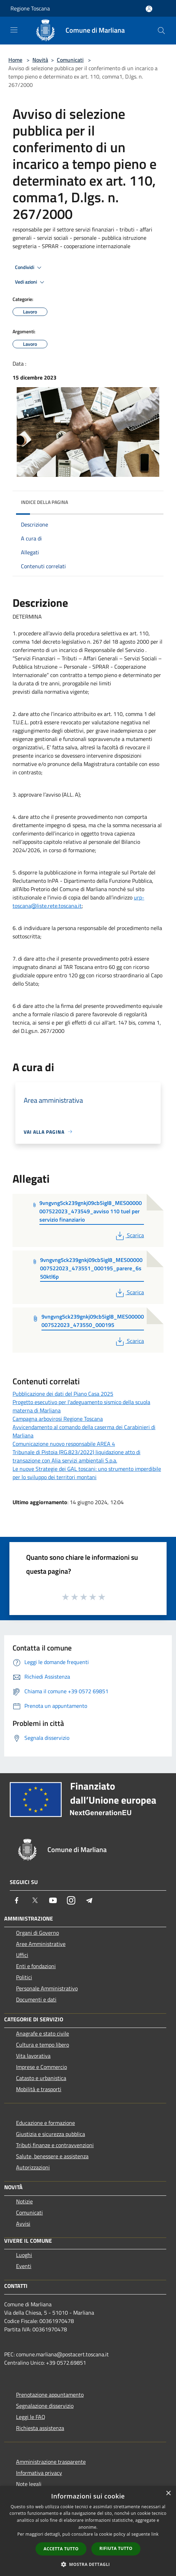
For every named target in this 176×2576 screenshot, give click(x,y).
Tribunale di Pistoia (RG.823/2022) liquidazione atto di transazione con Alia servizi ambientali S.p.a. (76, 1456)
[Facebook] (17, 1900)
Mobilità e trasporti (38, 2089)
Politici (24, 1977)
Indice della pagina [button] (44, 502)
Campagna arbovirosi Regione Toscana (58, 1419)
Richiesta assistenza (40, 2428)
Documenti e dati (36, 1999)
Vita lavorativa (33, 2056)
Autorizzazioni (33, 2167)
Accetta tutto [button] (61, 2549)
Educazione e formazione (45, 2123)
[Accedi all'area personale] (149, 9)
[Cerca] (161, 30)
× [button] (168, 2493)
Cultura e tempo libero (42, 2044)
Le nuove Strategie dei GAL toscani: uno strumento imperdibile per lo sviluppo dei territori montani (87, 1473)
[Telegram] (89, 1900)
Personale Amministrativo (47, 1988)
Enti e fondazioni (36, 1966)
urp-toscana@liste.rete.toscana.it (78, 901)
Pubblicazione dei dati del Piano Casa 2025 (63, 1393)
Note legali (28, 2484)
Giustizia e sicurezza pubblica (50, 2134)
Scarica (129, 1235)
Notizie (24, 2201)
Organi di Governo (37, 1933)
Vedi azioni (30, 282)
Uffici (22, 1955)
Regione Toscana (30, 8)
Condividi (29, 267)
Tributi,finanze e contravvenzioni (55, 2145)
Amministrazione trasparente (51, 2461)
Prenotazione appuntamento (50, 2394)
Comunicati (70, 60)
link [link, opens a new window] (155, 2534)
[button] (88, 2564)
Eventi (23, 2266)
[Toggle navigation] (14, 30)
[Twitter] (35, 1900)
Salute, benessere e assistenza (52, 2156)
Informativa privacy (39, 2473)
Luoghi (24, 2255)
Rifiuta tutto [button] (115, 2548)
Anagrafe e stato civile (42, 2033)
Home (15, 60)
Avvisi (23, 2223)
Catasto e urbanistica (41, 2078)
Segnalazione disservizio (45, 2406)
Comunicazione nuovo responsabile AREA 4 (64, 1444)
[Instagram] (71, 1900)
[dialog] (88, 2531)
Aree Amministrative (41, 1944)
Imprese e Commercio (41, 2067)
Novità (40, 60)
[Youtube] (53, 1900)
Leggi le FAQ (30, 2417)
